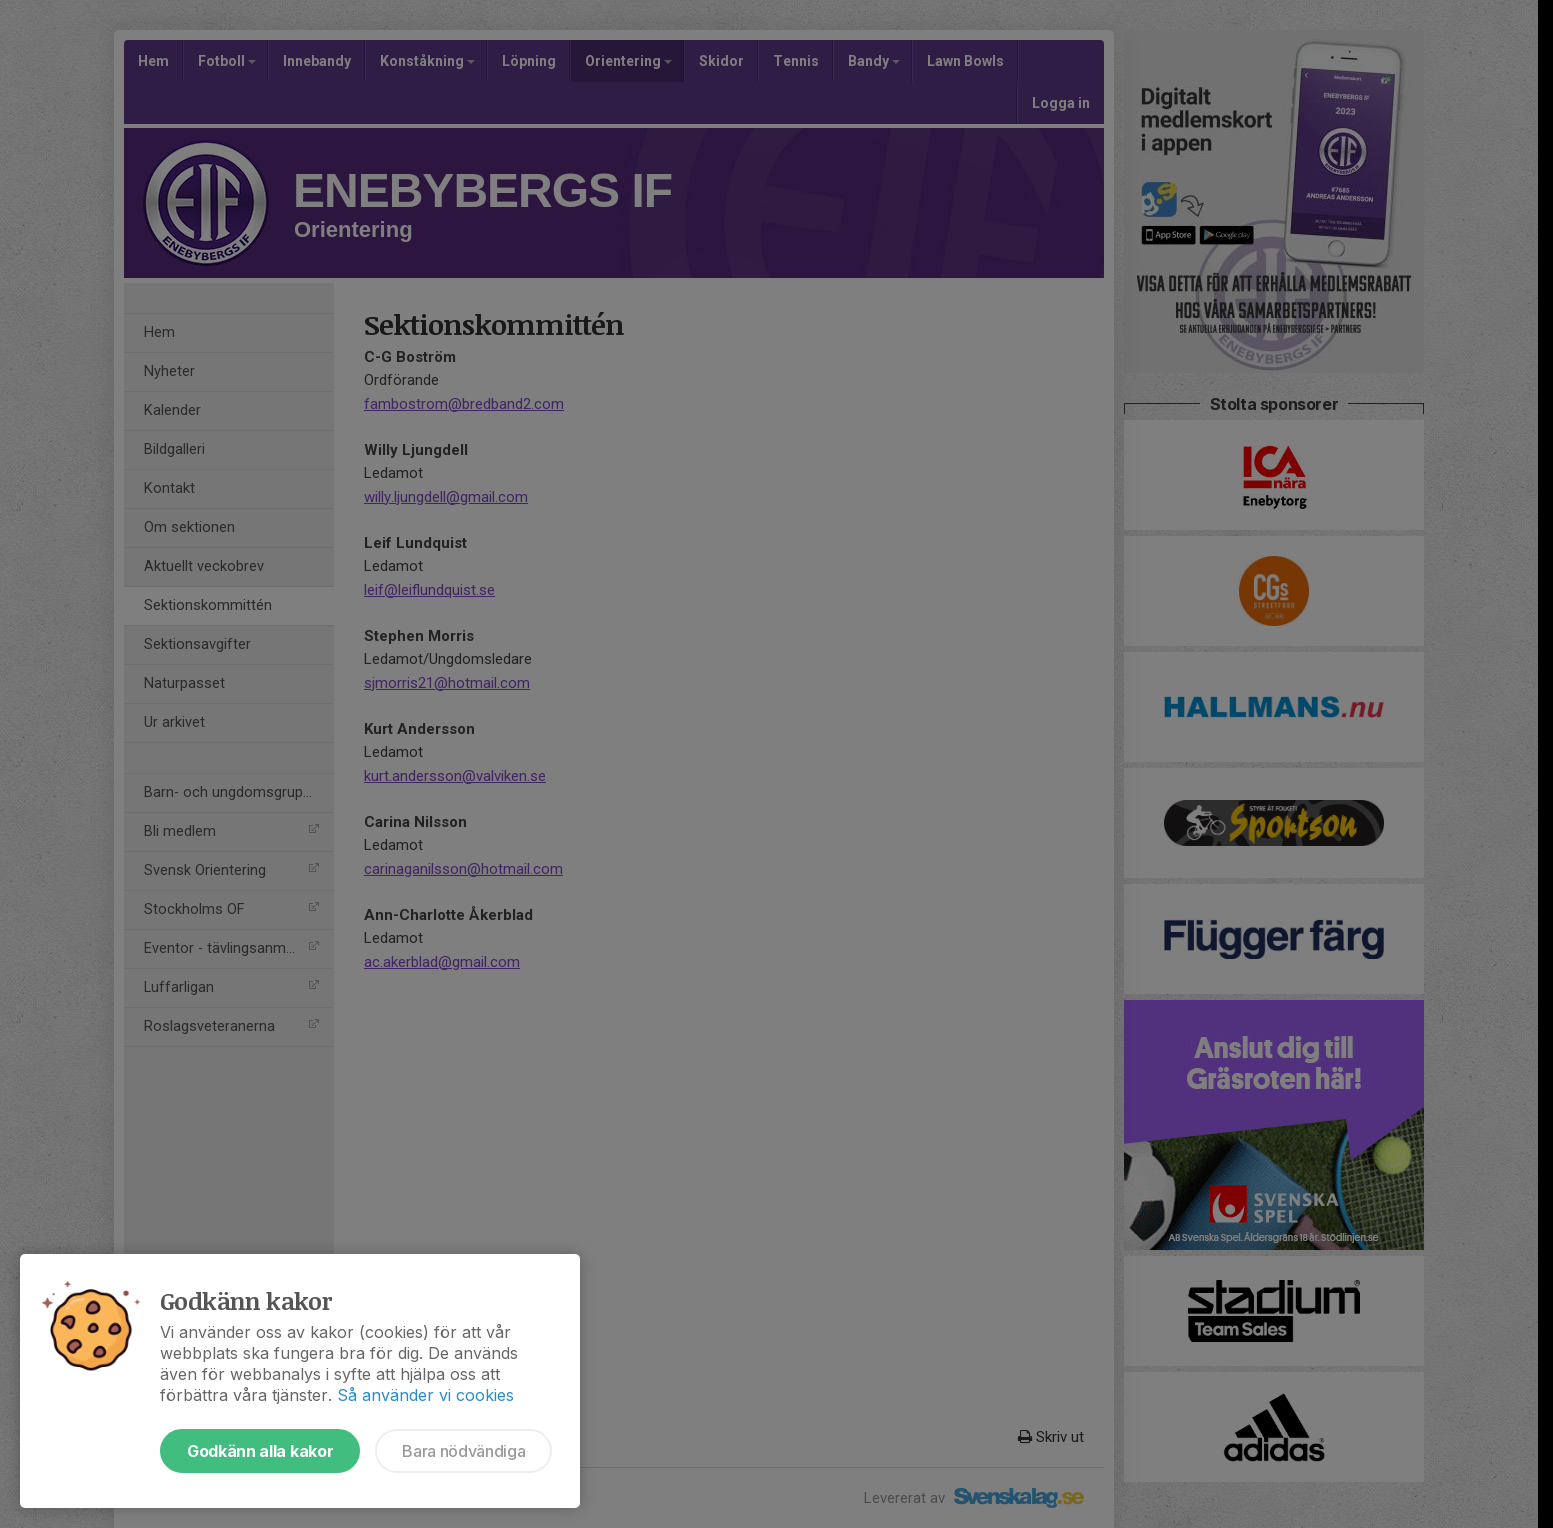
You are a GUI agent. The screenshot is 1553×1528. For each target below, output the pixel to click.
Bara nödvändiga (463, 1451)
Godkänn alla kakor (260, 1451)
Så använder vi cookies (425, 1395)
